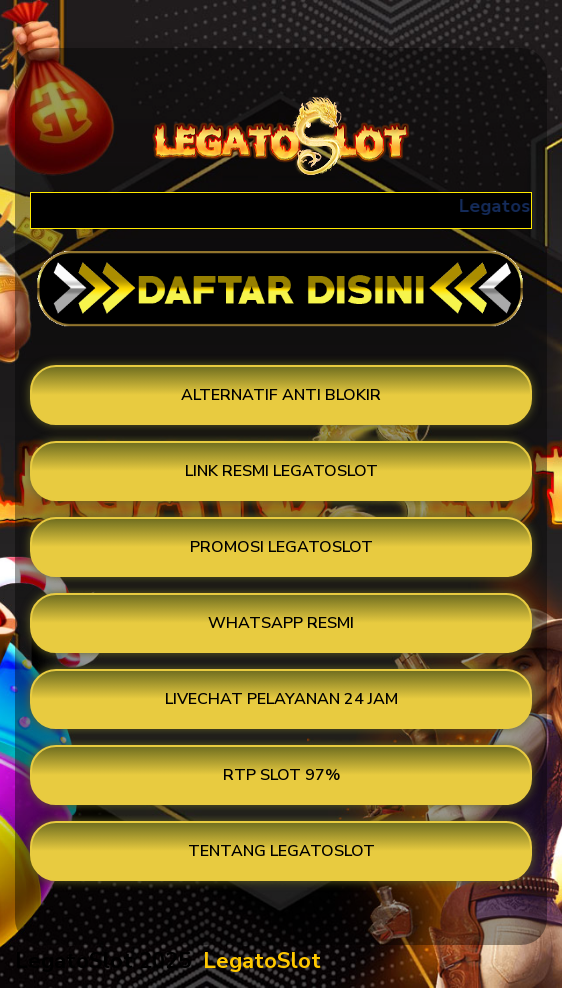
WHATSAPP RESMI (281, 623)
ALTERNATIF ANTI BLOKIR (281, 395)
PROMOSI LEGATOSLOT (281, 547)
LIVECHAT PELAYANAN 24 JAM (281, 699)
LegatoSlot (262, 961)
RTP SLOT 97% (281, 775)
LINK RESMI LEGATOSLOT (281, 471)
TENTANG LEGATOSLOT (281, 851)
